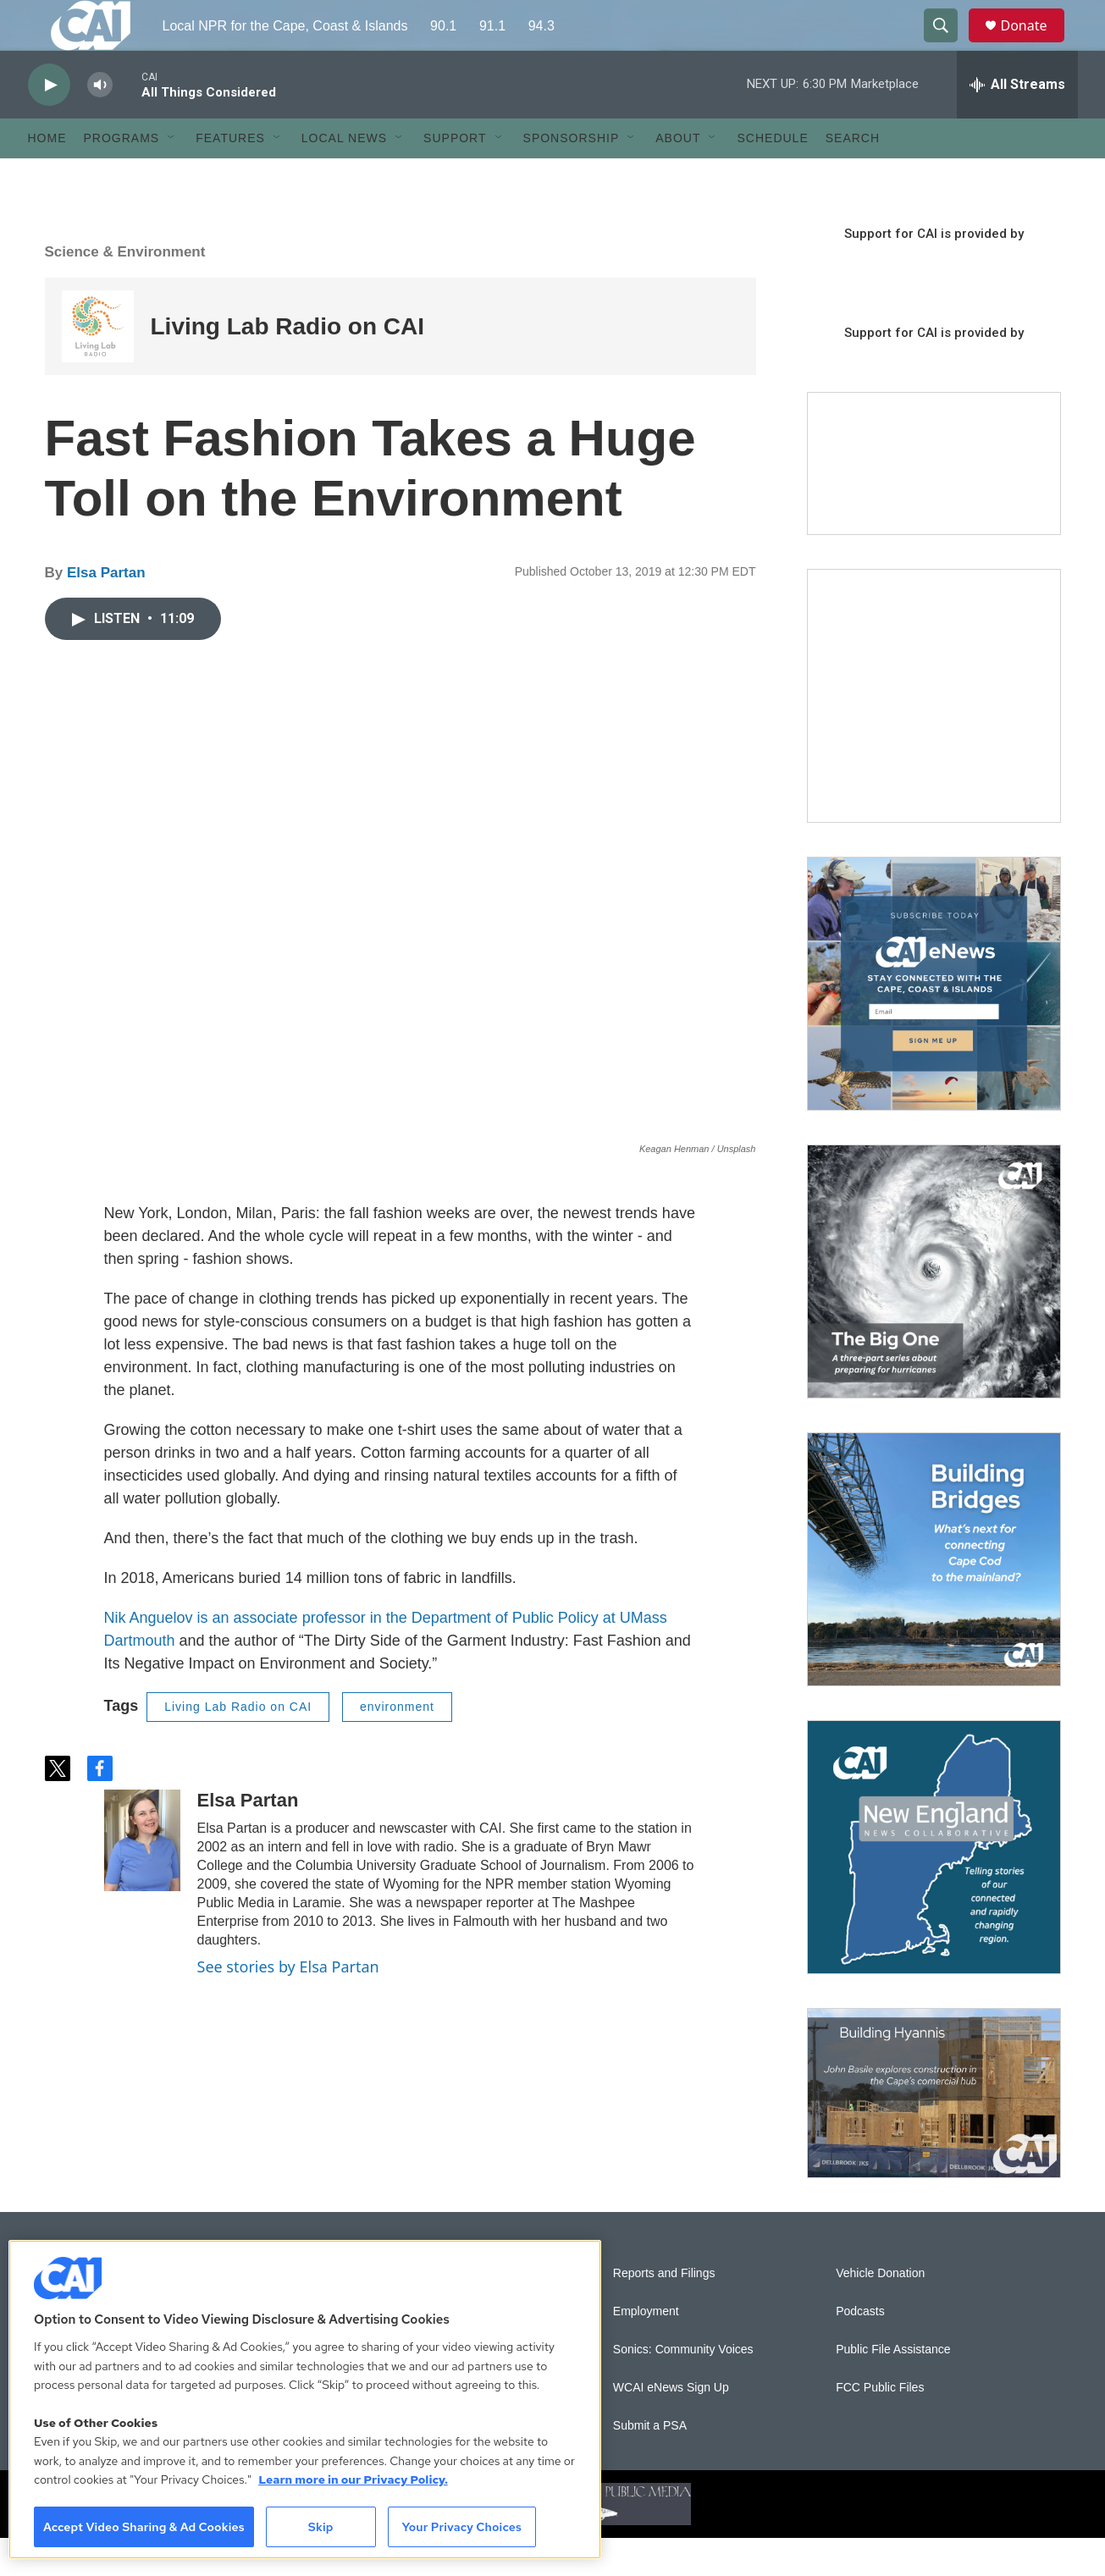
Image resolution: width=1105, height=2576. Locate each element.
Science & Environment (125, 290)
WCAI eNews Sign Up (671, 2425)
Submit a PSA (650, 2463)
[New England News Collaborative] (934, 1885)
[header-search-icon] (949, 45)
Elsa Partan (106, 611)
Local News (344, 176)
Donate (1034, 44)
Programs (122, 176)
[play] (49, 123)
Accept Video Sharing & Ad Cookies (144, 2527)
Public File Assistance (893, 2387)
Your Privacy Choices (461, 2527)
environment (397, 1744)
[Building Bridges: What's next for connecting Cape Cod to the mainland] (934, 1597)
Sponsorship (571, 176)
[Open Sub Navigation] (172, 176)
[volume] (100, 123)
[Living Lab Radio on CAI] (98, 364)
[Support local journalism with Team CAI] (934, 502)
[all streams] (1017, 123)
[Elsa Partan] (142, 1878)
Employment (646, 2349)
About (677, 176)
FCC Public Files (880, 2425)
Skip (321, 2527)
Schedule (772, 176)
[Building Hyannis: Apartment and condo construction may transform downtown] (934, 2131)
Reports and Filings (664, 2311)
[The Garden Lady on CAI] (934, 734)
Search (853, 176)
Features (230, 176)
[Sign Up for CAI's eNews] (934, 1022)
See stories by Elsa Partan (288, 2004)
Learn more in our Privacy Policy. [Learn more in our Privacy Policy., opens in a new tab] (353, 2479)
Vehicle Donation (880, 2311)
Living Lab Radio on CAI (288, 364)
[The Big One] (934, 1309)
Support (454, 176)
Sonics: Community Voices (683, 2387)
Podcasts (860, 2349)
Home (47, 176)
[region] (304, 2399)
